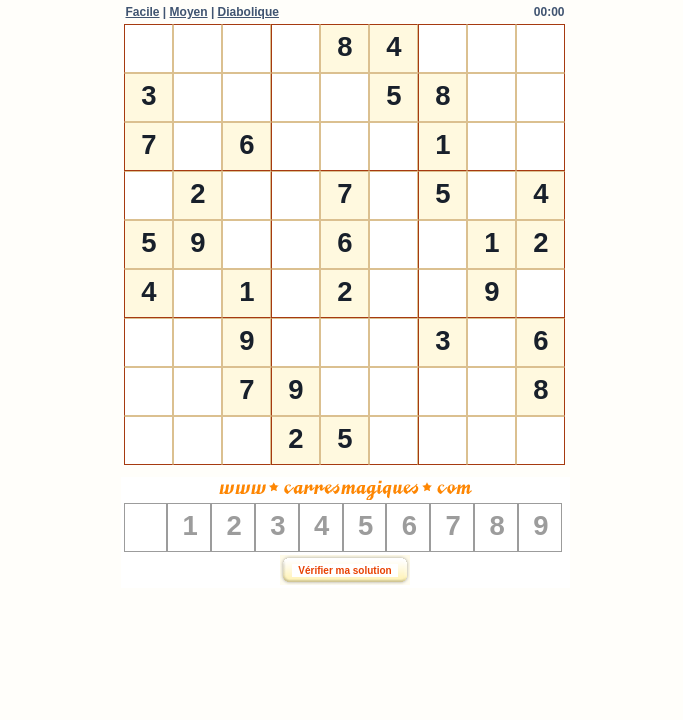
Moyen (189, 12)
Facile (143, 12)
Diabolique (248, 12)
